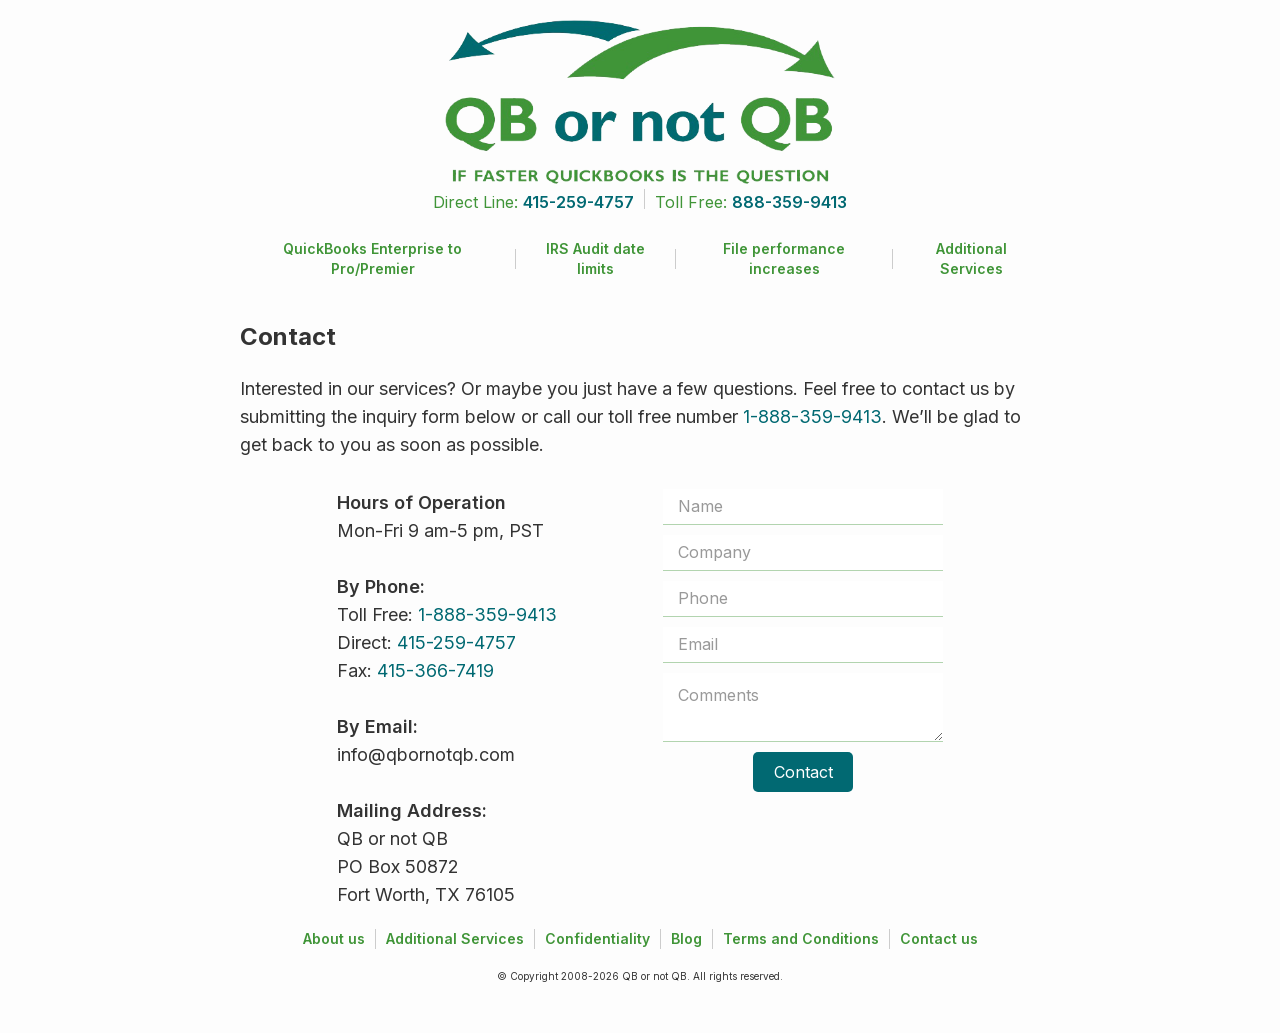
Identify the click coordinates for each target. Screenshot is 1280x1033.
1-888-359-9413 (812, 416)
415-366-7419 (435, 670)
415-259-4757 (578, 202)
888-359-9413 (789, 202)
